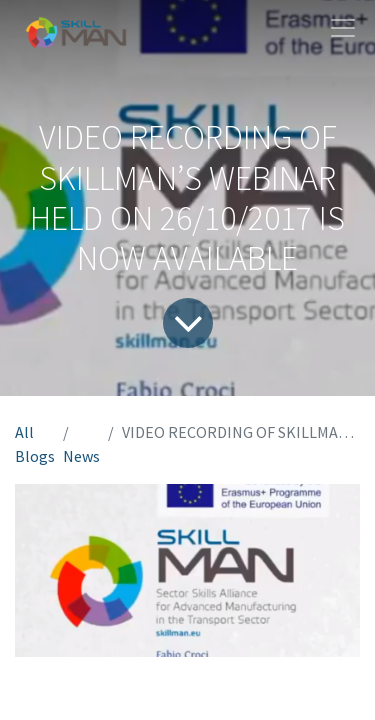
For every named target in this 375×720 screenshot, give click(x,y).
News (81, 456)
